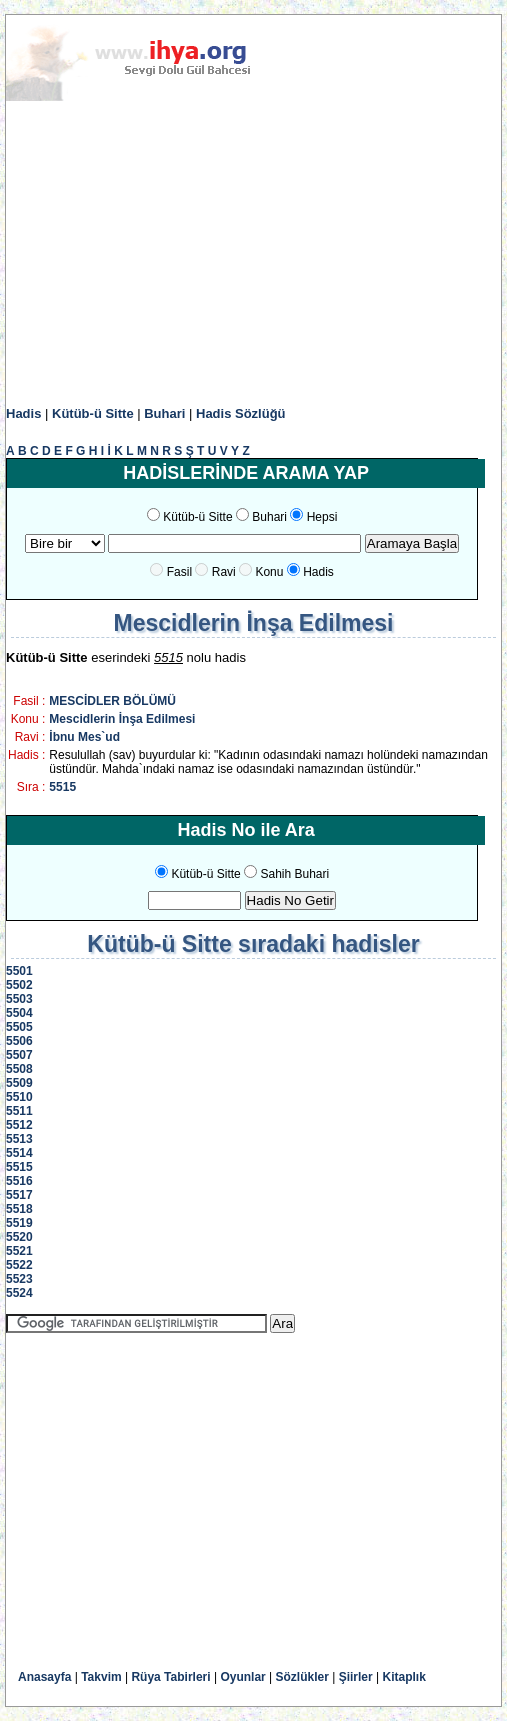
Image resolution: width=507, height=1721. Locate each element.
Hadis (23, 413)
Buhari (164, 413)
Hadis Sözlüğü (241, 413)
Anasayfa (44, 1677)
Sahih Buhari (294, 874)
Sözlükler (302, 1677)
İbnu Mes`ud (84, 737)
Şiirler (356, 1677)
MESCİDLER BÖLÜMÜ (112, 701)
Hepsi (322, 517)
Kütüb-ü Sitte (93, 413)
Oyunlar (242, 1677)
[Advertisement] (253, 254)
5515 (62, 787)
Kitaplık (404, 1677)
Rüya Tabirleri (170, 1677)
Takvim (101, 1677)
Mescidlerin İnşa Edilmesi (122, 719)
